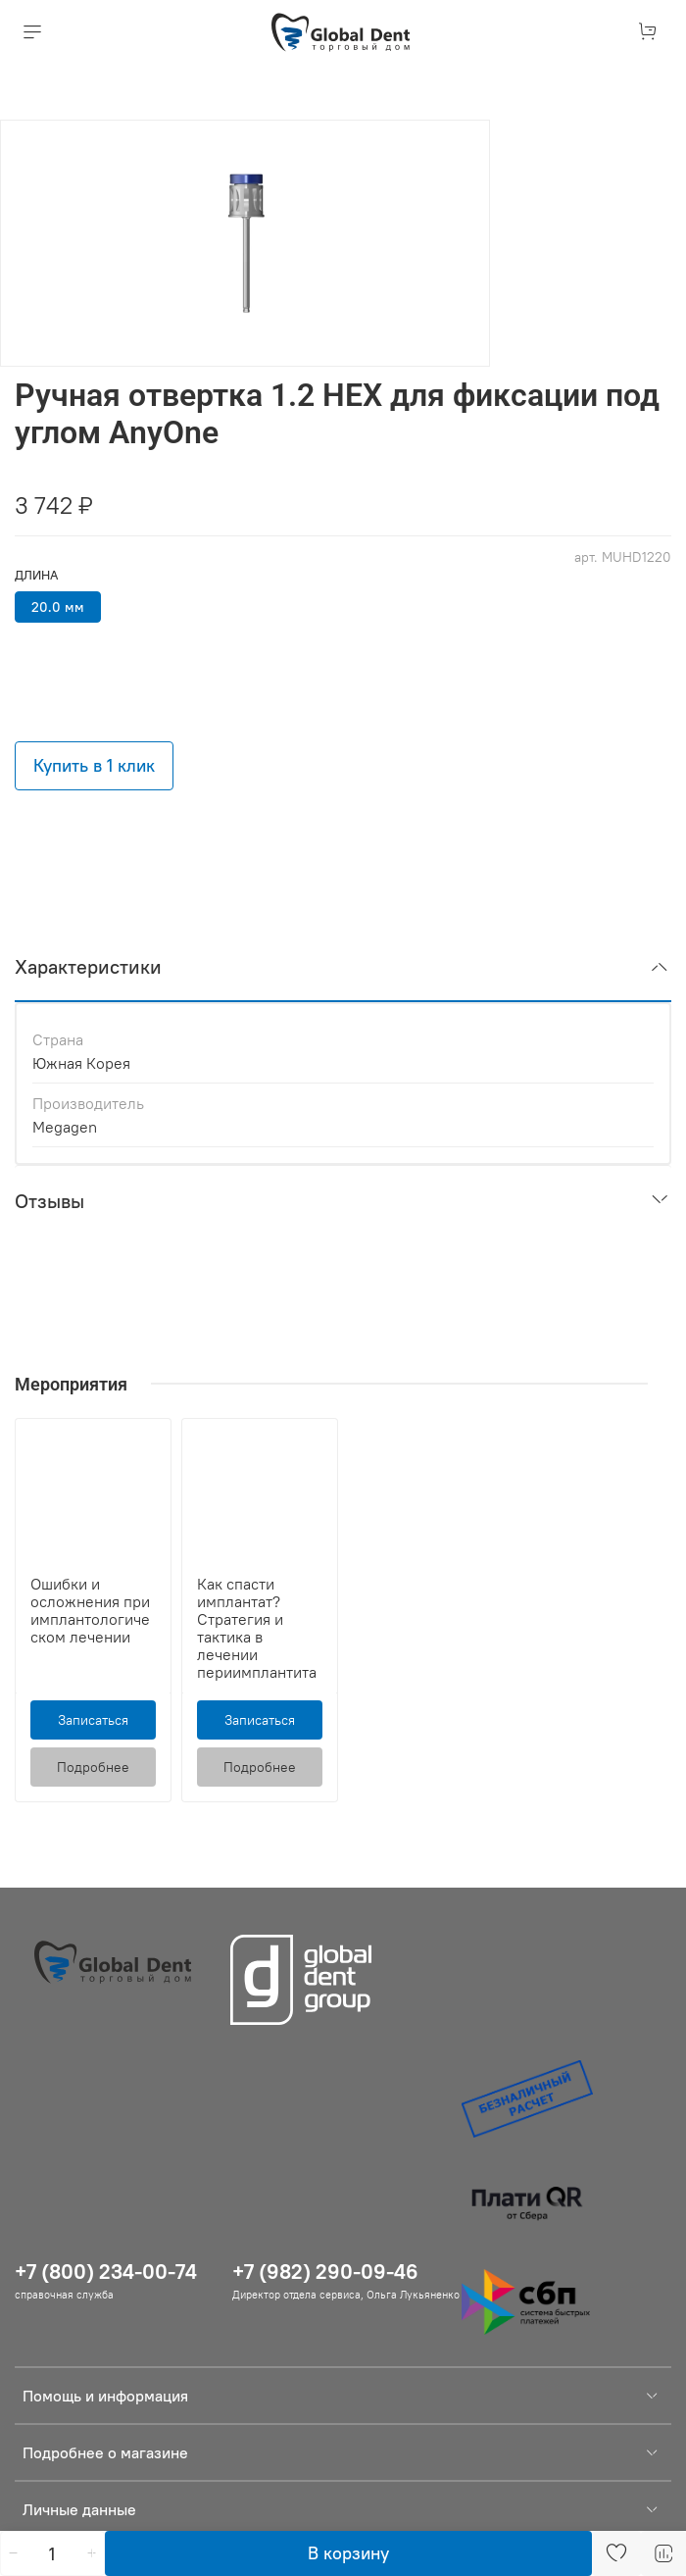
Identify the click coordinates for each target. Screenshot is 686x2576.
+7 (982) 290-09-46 (325, 2271)
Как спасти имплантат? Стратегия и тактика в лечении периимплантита (257, 1628)
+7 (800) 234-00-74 (106, 2271)
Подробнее (93, 1767)
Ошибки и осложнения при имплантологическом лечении (90, 1610)
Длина (36, 575)
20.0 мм (57, 607)
